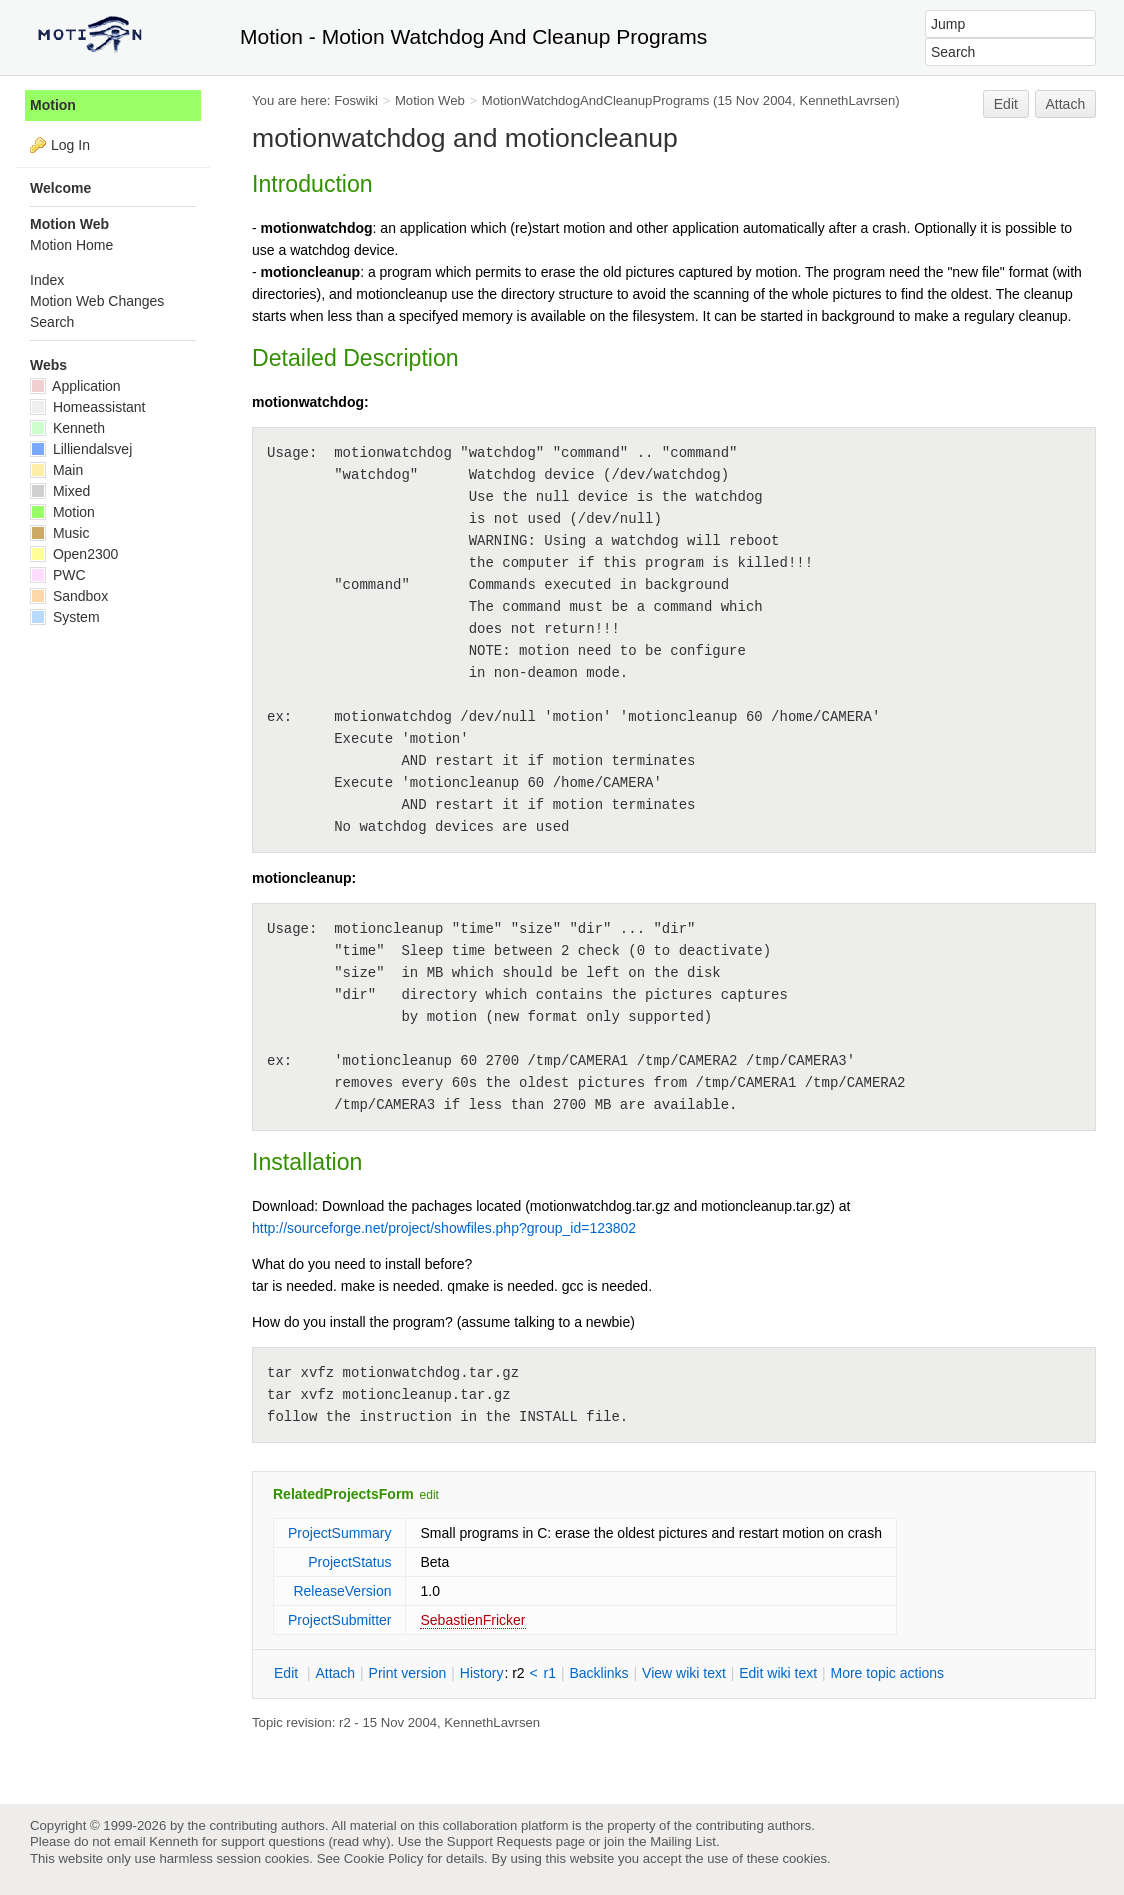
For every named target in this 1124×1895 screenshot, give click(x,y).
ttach (335, 1673)
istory (482, 1673)
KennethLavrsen (847, 100)
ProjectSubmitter (339, 1620)
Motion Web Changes (97, 301)
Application (75, 386)
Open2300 (74, 554)
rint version (408, 1673)
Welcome (60, 188)
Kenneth (67, 428)
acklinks (598, 1673)
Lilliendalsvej (81, 449)
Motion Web (430, 100)
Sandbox (69, 596)
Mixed (60, 491)
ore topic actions (887, 1673)
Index (47, 280)
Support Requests (499, 1841)
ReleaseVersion (342, 1591)
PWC (58, 575)
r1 (550, 1673)
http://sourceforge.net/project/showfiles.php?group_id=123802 (444, 1228)
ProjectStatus (349, 1562)
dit (288, 1673)
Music (59, 533)
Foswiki (356, 100)
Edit (1006, 104)
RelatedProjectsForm (343, 1494)
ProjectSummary (339, 1533)
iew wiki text (684, 1673)
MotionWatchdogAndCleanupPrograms (596, 100)
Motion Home (71, 245)
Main (56, 470)
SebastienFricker (472, 1620)
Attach (1066, 104)
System (65, 617)
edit (429, 1495)
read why (359, 1841)
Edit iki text (778, 1673)
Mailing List (683, 1841)
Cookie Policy (384, 1858)
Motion (53, 105)
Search (52, 322)
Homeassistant (87, 407)
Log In (70, 145)
